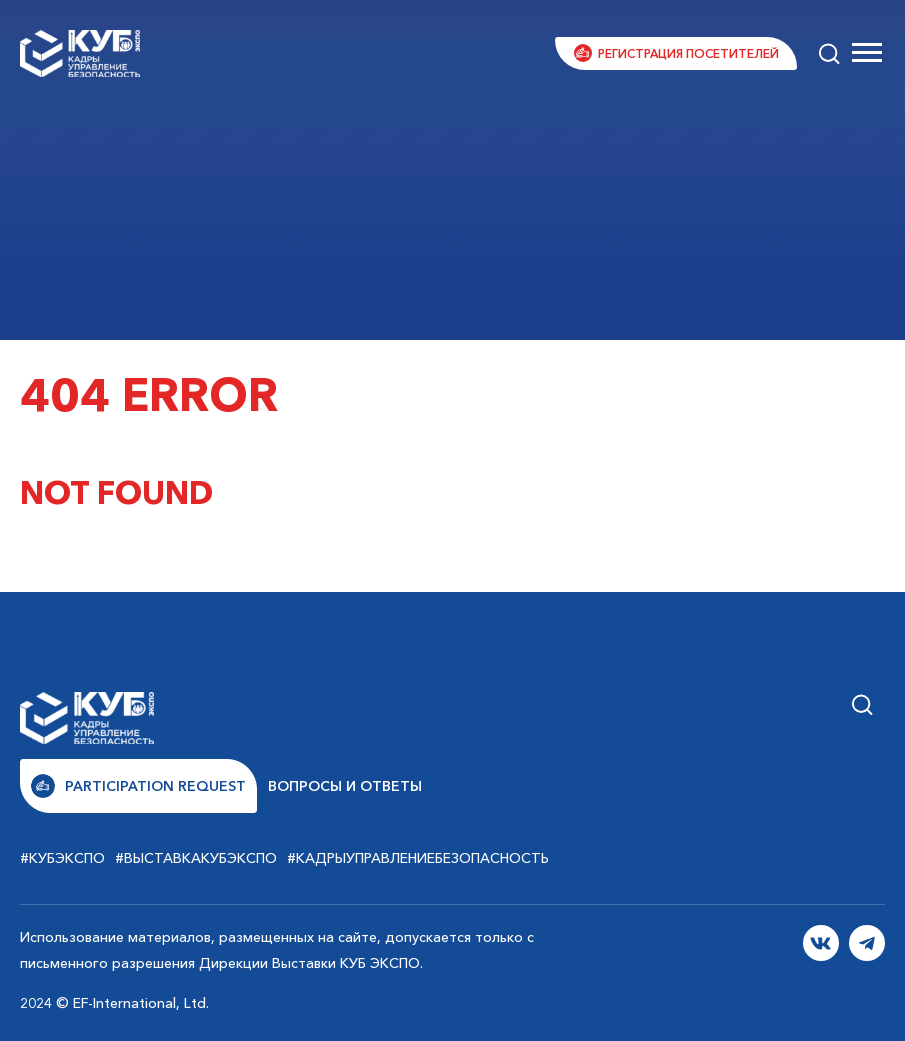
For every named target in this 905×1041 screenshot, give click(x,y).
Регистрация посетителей (688, 53)
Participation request (138, 786)
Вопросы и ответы (345, 786)
